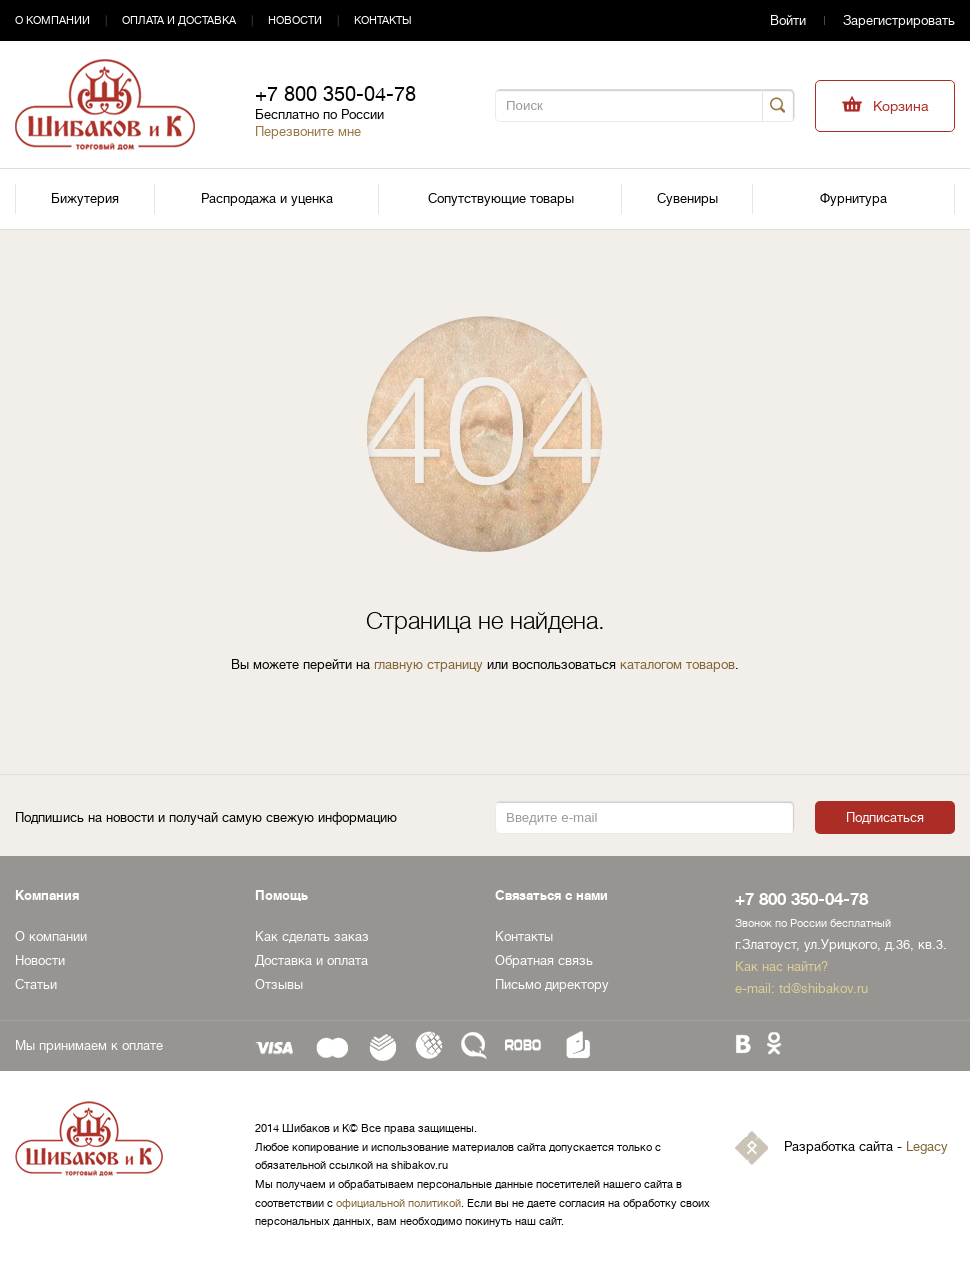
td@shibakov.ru (823, 988)
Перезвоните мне (308, 131)
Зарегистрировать (899, 20)
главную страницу (428, 664)
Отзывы (279, 984)
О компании (52, 20)
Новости (295, 20)
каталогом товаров (677, 664)
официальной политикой (398, 1203)
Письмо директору (552, 984)
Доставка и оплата (311, 960)
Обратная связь (544, 960)
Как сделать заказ (312, 936)
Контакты (383, 20)
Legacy (927, 1147)
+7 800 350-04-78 (335, 94)
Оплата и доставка (179, 20)
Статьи (36, 984)
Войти (788, 20)
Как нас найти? (781, 966)
